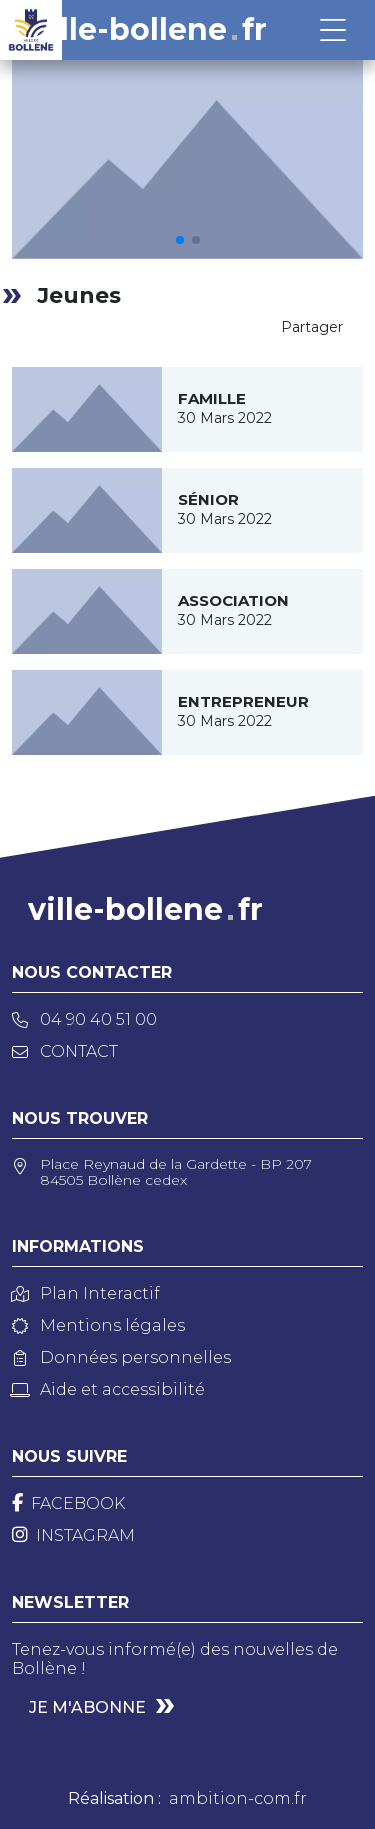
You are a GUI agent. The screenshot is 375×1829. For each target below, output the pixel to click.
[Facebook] (68, 1503)
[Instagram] (73, 1535)
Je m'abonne (87, 1707)
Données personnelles (121, 1357)
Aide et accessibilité (108, 1389)
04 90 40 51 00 (84, 1019)
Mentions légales (98, 1325)
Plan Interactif (86, 1293)
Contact (65, 1051)
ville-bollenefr (149, 30)
